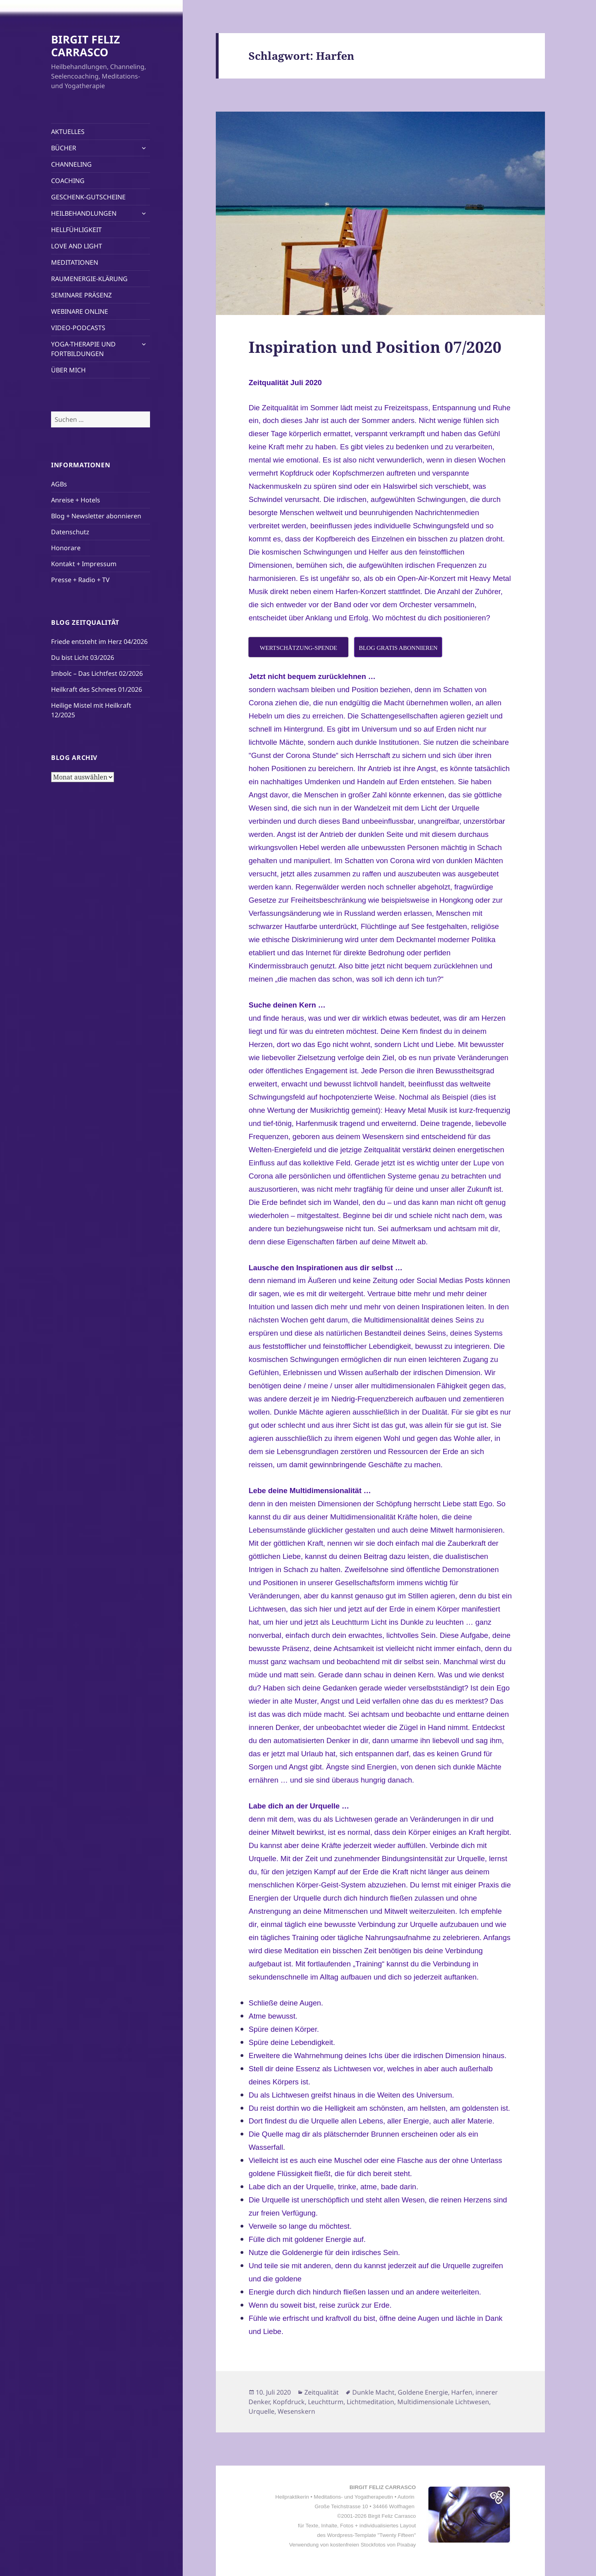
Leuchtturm (325, 2401)
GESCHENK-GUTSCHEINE (88, 197)
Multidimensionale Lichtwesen (443, 2401)
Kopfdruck (289, 2401)
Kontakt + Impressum (83, 563)
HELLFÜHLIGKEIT (76, 229)
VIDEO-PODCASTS (78, 327)
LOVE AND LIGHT (76, 246)
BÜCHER (63, 148)
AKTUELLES (68, 131)
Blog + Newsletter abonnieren (96, 516)
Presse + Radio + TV (80, 579)
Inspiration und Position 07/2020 (375, 346)
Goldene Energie (423, 2392)
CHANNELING (71, 164)
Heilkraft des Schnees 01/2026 (96, 689)
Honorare (66, 547)
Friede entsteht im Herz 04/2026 (99, 641)
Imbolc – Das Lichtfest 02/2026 (97, 673)
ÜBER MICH (68, 370)
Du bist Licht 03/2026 (82, 657)
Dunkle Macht (373, 2392)
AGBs (59, 484)
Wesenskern (296, 2411)
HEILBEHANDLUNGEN (83, 213)
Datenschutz (70, 531)
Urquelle (261, 2411)
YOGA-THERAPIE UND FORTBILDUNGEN (83, 349)
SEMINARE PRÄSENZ (81, 295)
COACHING (68, 180)
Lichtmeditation (370, 2401)
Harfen (461, 2392)
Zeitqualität (321, 2392)
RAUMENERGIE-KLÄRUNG (89, 278)
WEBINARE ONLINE (79, 311)
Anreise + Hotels (75, 500)
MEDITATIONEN (74, 262)
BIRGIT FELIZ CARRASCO (85, 45)
